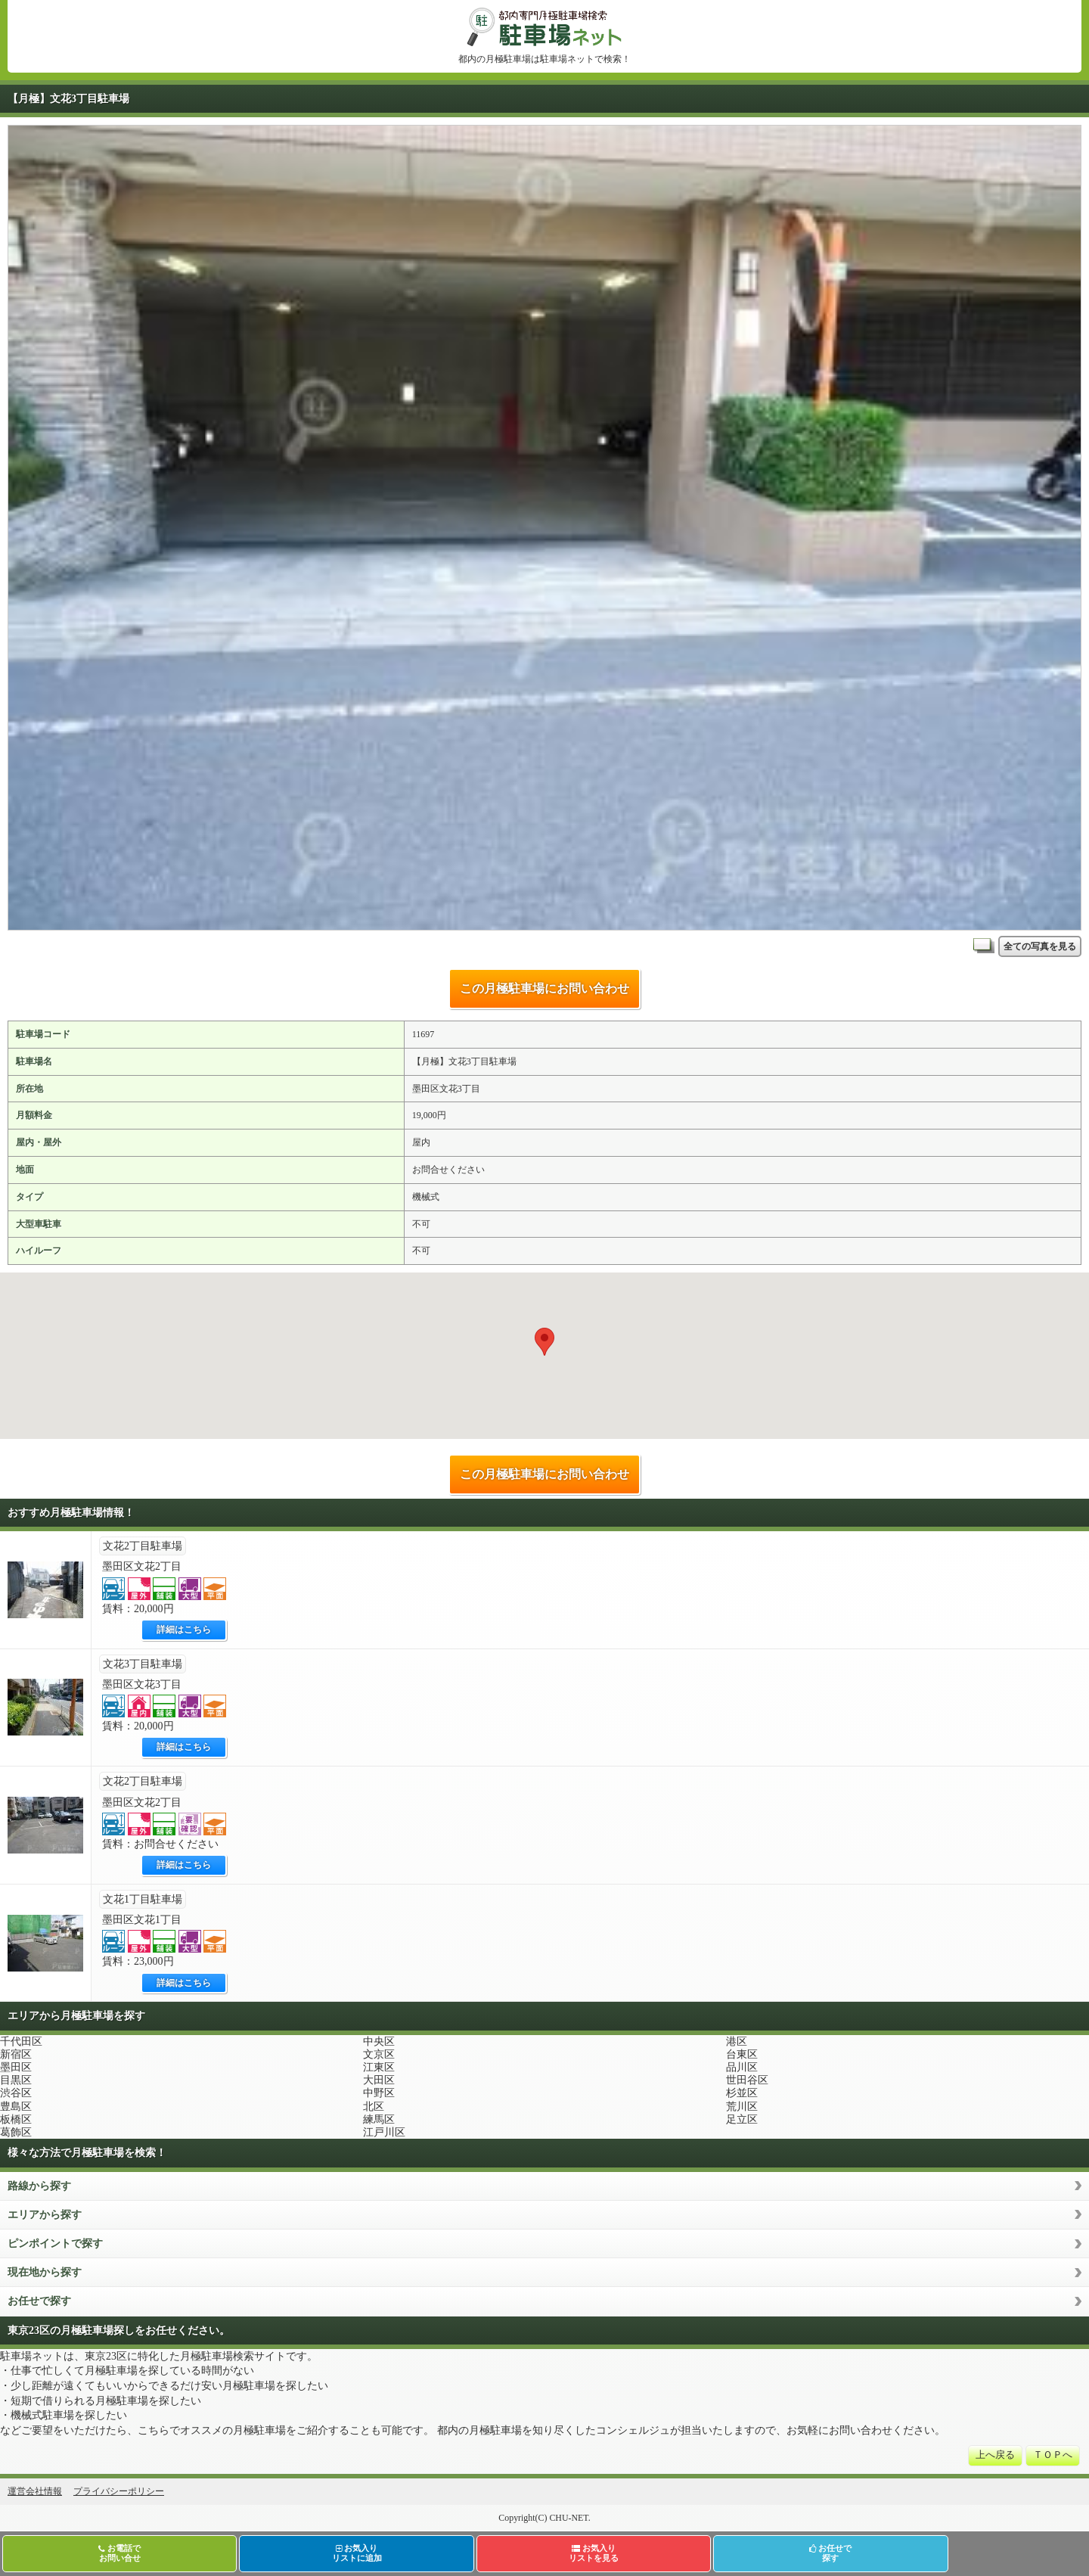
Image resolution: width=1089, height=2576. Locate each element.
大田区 (379, 2080)
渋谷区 (16, 2093)
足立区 (742, 2119)
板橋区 (16, 2119)
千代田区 (21, 2041)
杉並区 (742, 2093)
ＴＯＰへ (1052, 2455)
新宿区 (16, 2054)
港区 (736, 2041)
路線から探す (39, 2186)
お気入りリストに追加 (357, 2553)
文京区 (379, 2054)
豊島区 (16, 2106)
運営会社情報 (35, 2491)
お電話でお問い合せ (119, 2553)
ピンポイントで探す (55, 2243)
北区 (373, 2106)
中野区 (379, 2093)
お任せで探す (39, 2301)
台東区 (742, 2054)
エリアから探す (45, 2214)
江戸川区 (384, 2132)
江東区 (379, 2067)
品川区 (742, 2067)
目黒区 (16, 2080)
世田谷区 (747, 2080)
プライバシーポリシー (118, 2491)
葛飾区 (16, 2132)
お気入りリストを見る (594, 2553)
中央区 (379, 2041)
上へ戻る (995, 2455)
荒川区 (742, 2106)
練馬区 (379, 2119)
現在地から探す (45, 2272)
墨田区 (16, 2067)
